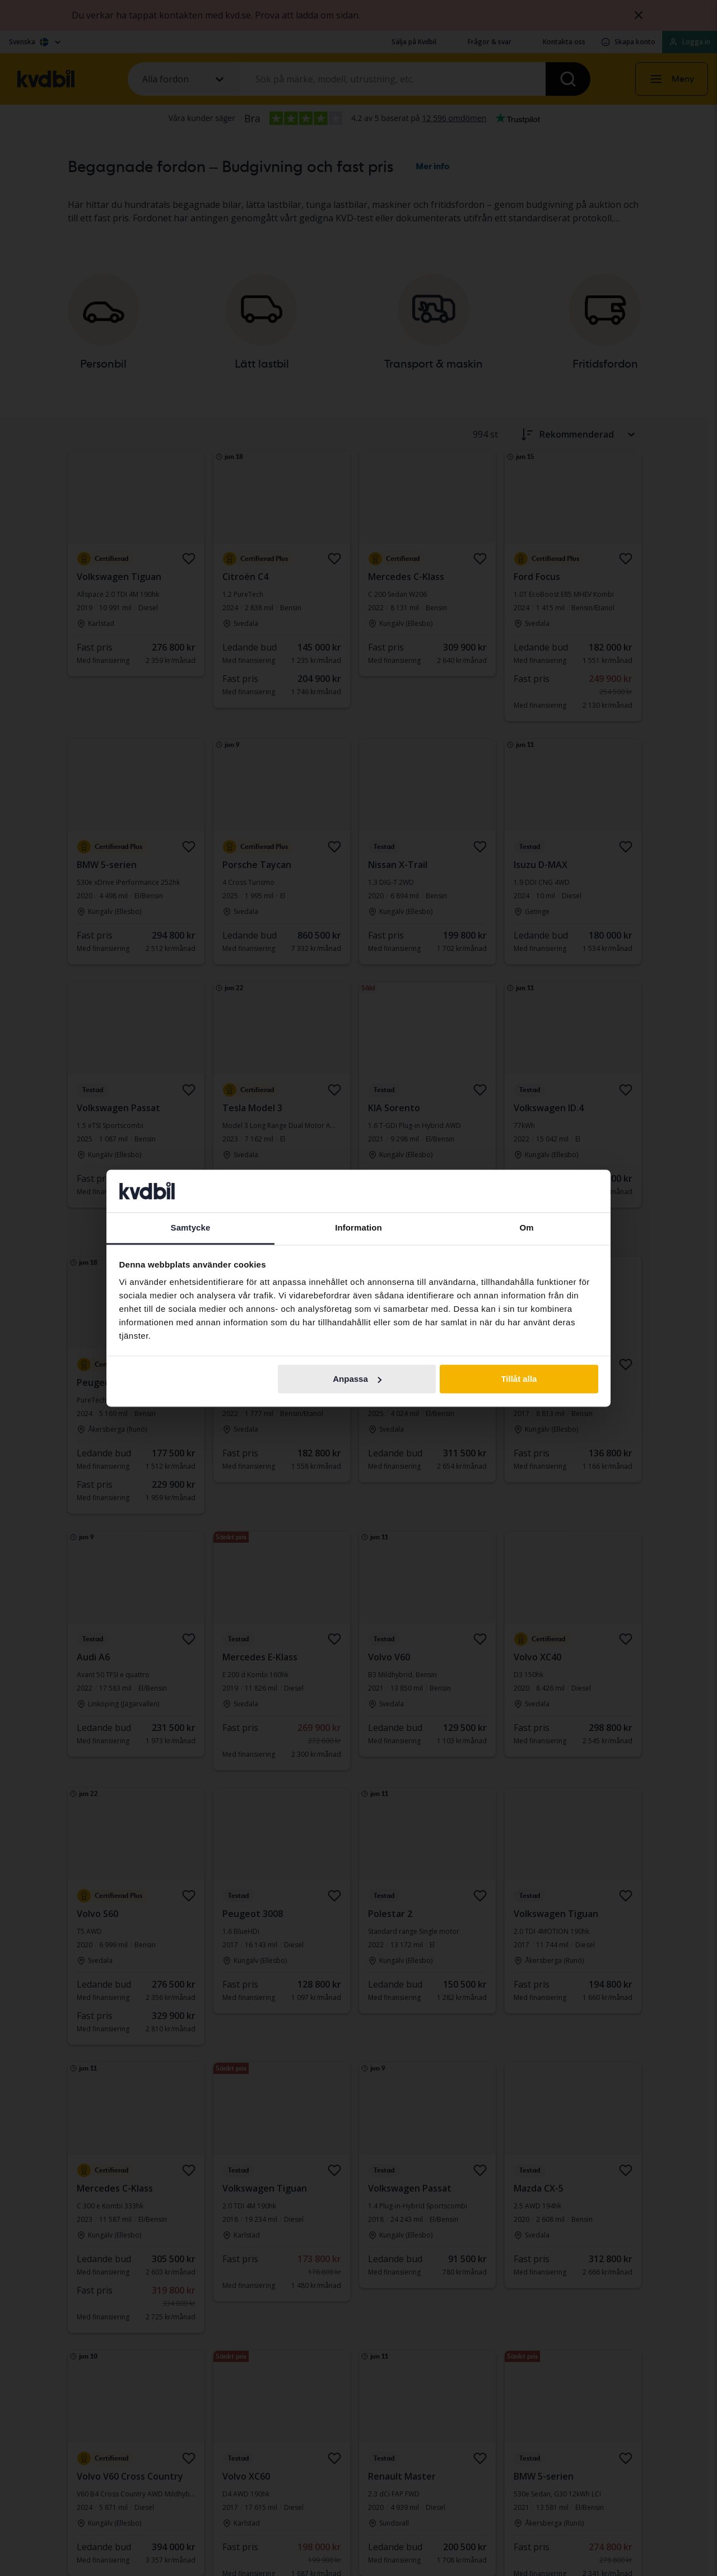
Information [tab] (358, 1228)
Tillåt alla (519, 1379)
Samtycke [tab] (191, 1228)
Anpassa (357, 1379)
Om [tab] (526, 1228)
